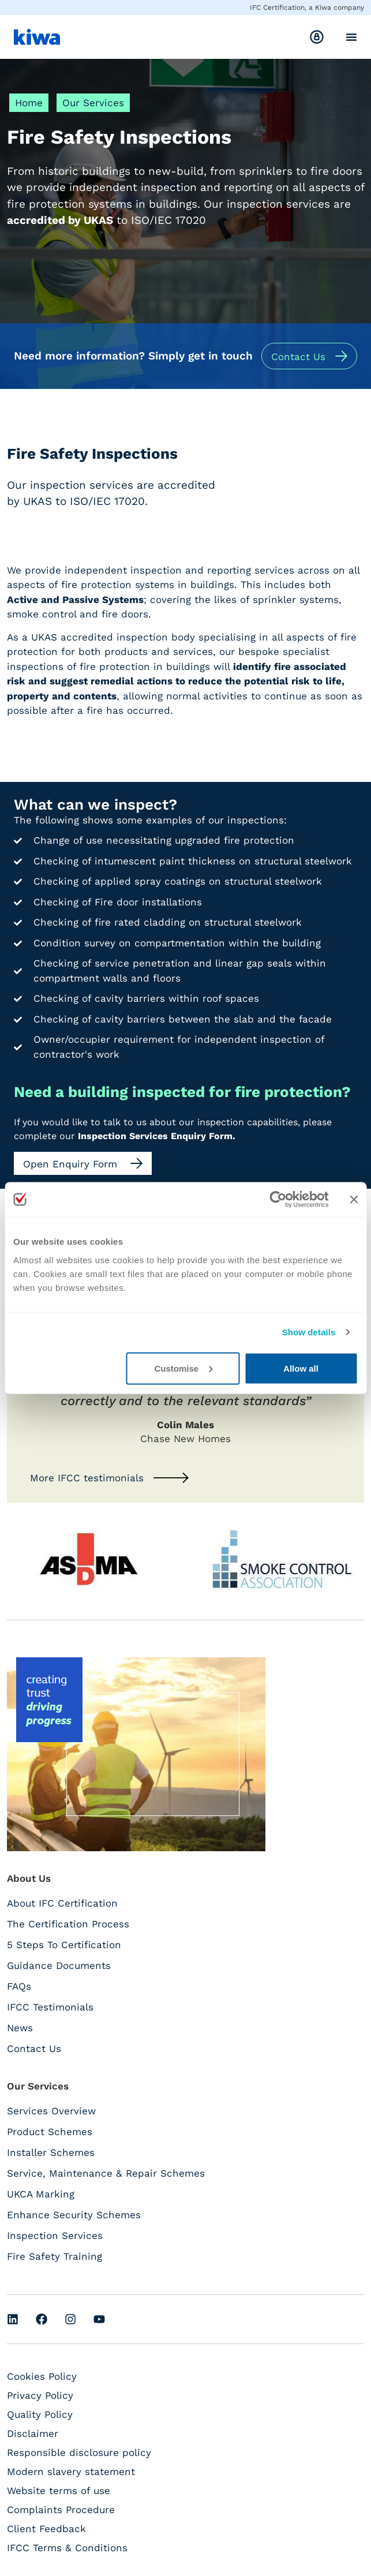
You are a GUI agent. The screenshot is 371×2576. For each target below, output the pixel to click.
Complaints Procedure (61, 2509)
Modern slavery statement (71, 2471)
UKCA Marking (40, 2194)
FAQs (19, 1986)
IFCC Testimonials (50, 2007)
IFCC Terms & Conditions (67, 2547)
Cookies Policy (42, 2376)
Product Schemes (49, 2131)
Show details (309, 1332)
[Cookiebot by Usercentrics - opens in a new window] (277, 1199)
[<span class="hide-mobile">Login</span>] (317, 37)
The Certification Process (68, 1924)
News (20, 2028)
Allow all (300, 1368)
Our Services (93, 102)
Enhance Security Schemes (74, 2215)
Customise (183, 1368)
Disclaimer (32, 2433)
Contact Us (34, 2048)
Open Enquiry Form (72, 1164)
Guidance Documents (59, 1965)
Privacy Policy (40, 2395)
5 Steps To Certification (64, 1944)
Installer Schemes (51, 2152)
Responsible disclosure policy (79, 2452)
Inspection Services (55, 2235)
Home (29, 102)
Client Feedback (46, 2528)
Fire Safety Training (54, 2256)
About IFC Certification (62, 1903)
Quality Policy (40, 2414)
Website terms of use (58, 2490)
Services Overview (51, 2111)
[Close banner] (354, 1200)
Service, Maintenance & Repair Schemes (106, 2173)
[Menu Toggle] (351, 37)
